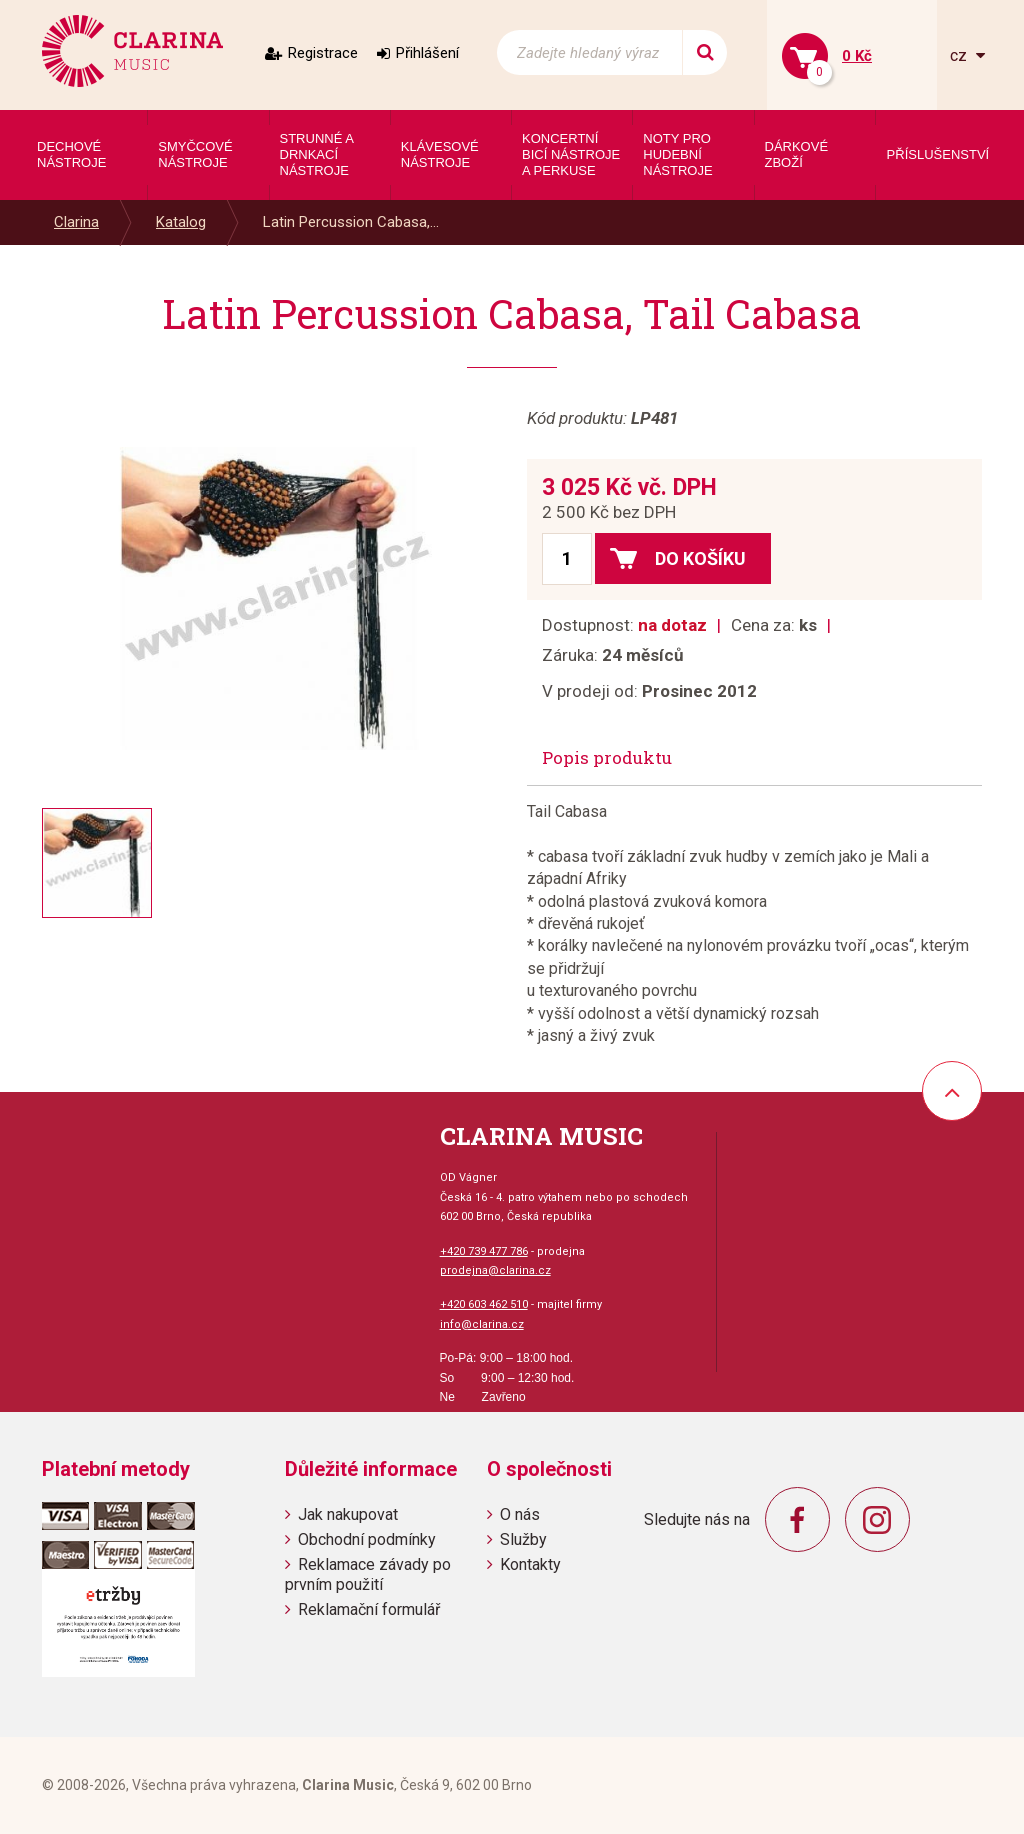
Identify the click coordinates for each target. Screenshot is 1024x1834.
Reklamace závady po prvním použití (368, 1574)
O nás (520, 1514)
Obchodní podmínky (367, 1539)
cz (960, 55)
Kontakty (530, 1564)
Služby (523, 1539)
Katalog (181, 222)
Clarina (76, 222)
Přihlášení (427, 53)
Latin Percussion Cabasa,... (351, 222)
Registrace (323, 53)
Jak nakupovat (348, 1514)
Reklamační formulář (369, 1609)
